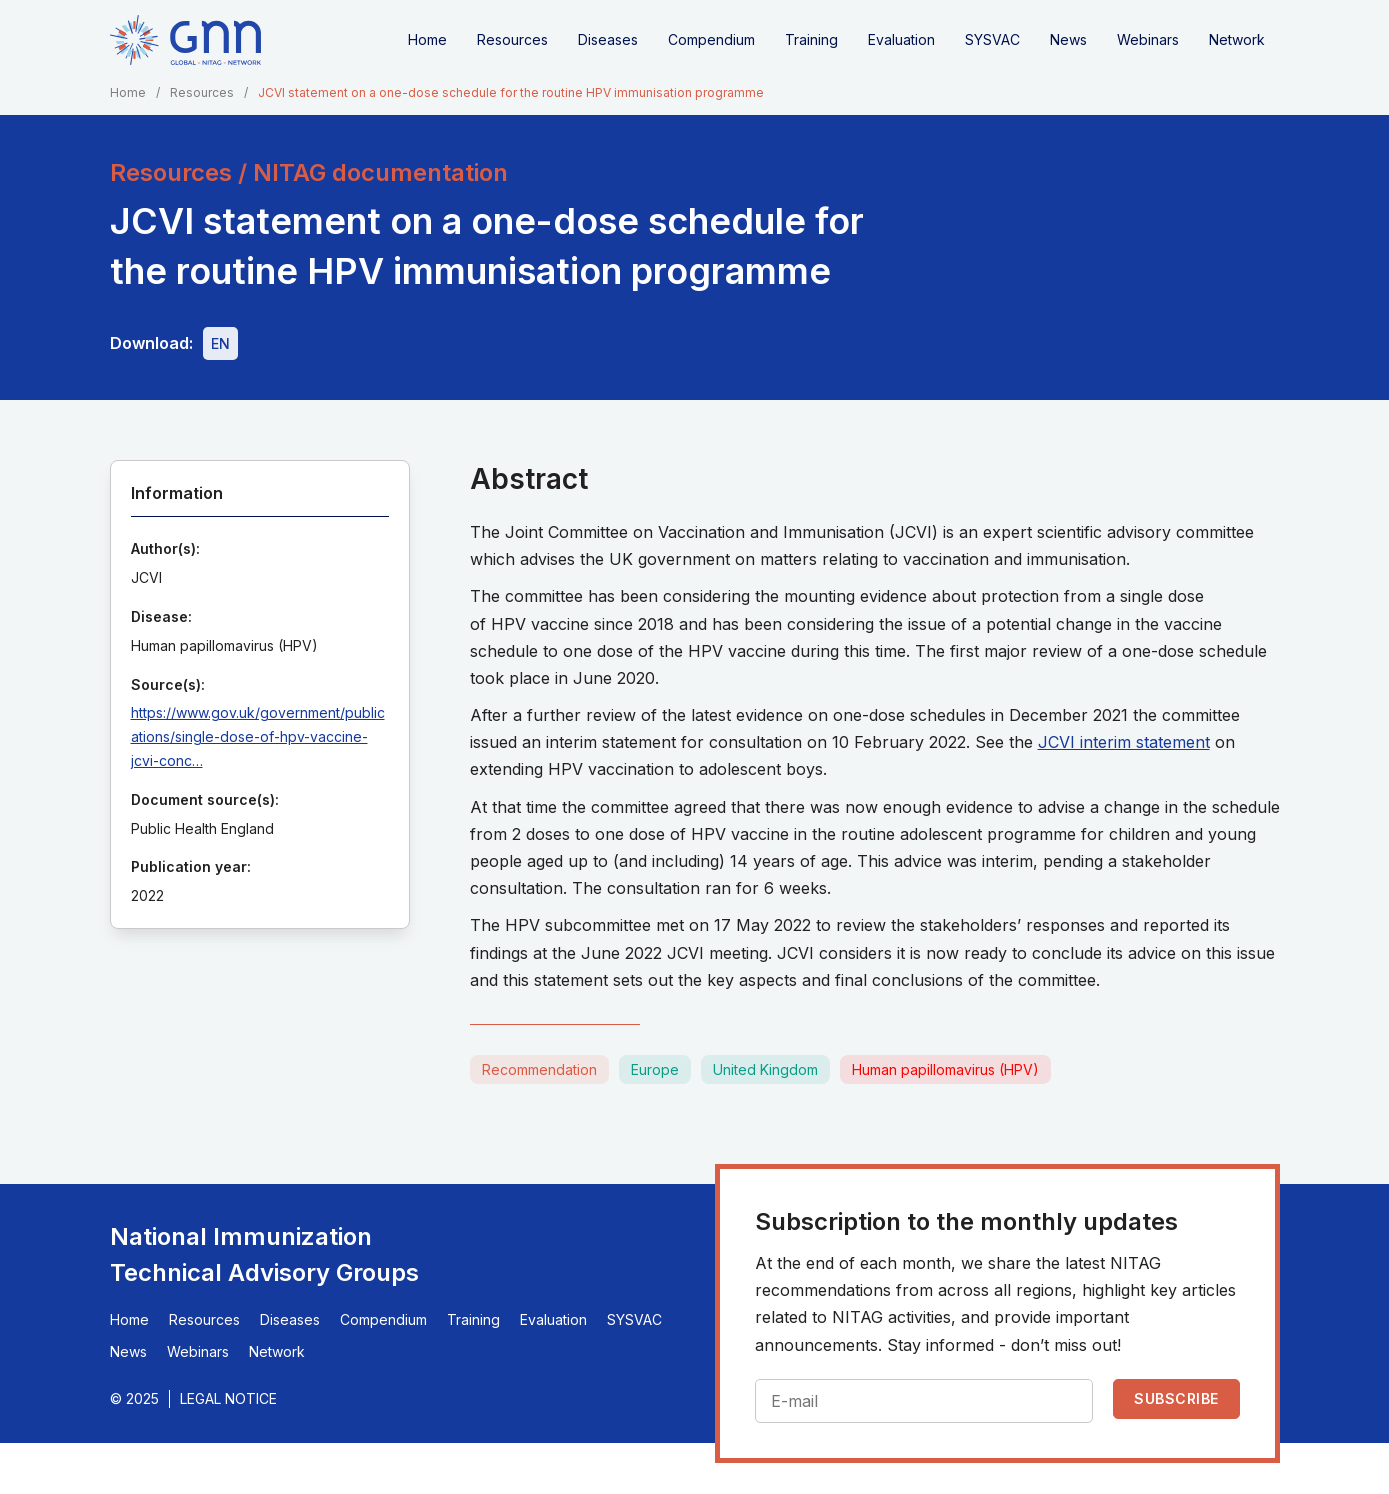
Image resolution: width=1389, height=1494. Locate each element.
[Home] (186, 40)
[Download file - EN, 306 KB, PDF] (220, 343)
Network (1237, 39)
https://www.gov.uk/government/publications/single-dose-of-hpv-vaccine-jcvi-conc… (258, 736)
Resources (512, 39)
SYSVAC (992, 39)
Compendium (711, 39)
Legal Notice (228, 1398)
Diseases (608, 39)
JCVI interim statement (1124, 742)
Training (811, 39)
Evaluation (901, 39)
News (1068, 39)
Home (427, 39)
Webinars (1148, 39)
